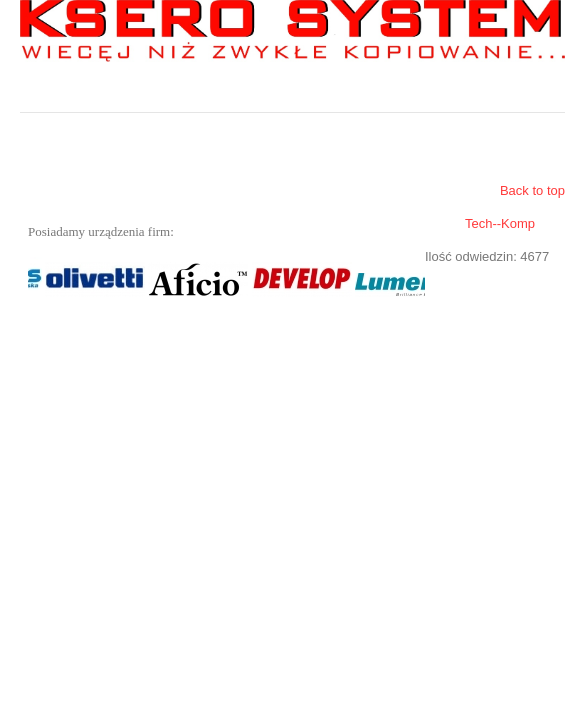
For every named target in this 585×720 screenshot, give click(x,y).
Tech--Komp (500, 223)
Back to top (532, 190)
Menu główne (550, 97)
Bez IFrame (222, 279)
